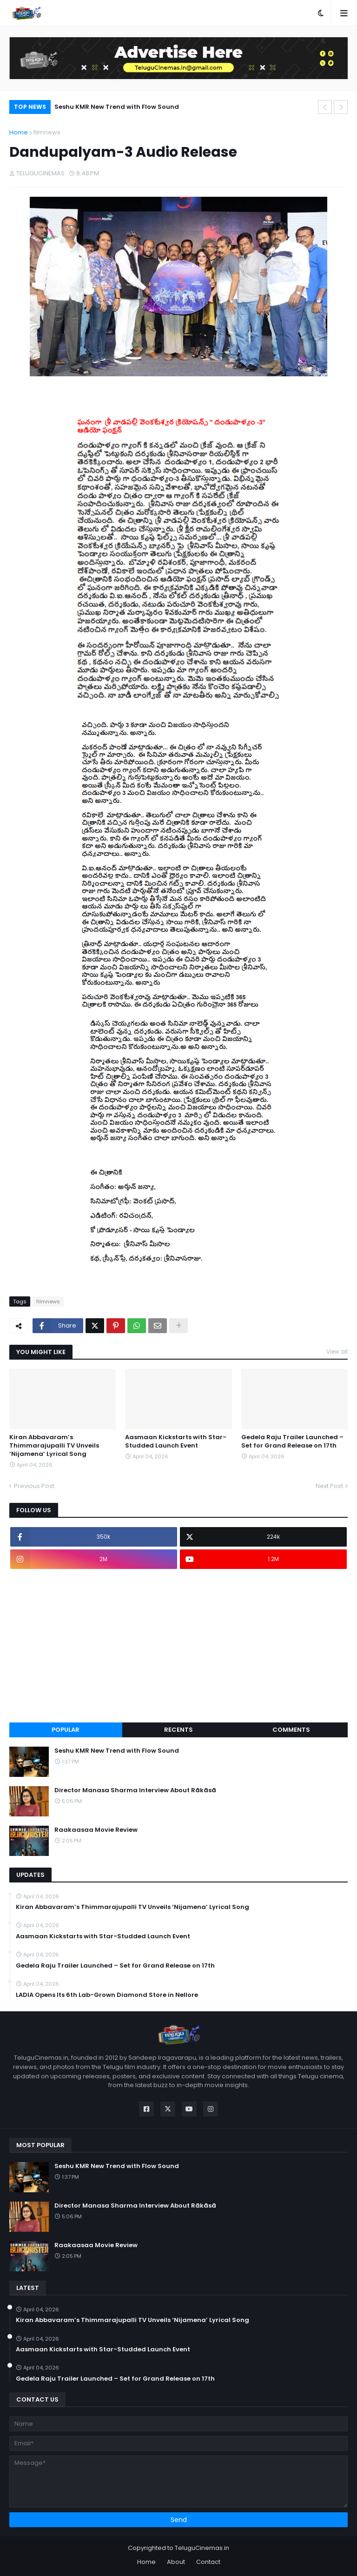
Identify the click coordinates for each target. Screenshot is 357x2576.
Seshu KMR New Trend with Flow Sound (116, 106)
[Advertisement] (178, 1646)
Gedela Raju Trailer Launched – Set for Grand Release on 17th (292, 1441)
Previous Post (34, 1486)
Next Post (329, 1486)
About (176, 2561)
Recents (178, 1729)
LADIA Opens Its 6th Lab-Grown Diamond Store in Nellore (107, 1995)
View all (337, 1351)
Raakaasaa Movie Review (96, 1830)
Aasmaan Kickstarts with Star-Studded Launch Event (175, 1441)
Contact (208, 2561)
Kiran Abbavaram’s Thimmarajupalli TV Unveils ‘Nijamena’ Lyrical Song (54, 1445)
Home (18, 132)
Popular (65, 1729)
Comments (291, 1729)
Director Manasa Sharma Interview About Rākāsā (135, 1790)
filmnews (46, 132)
